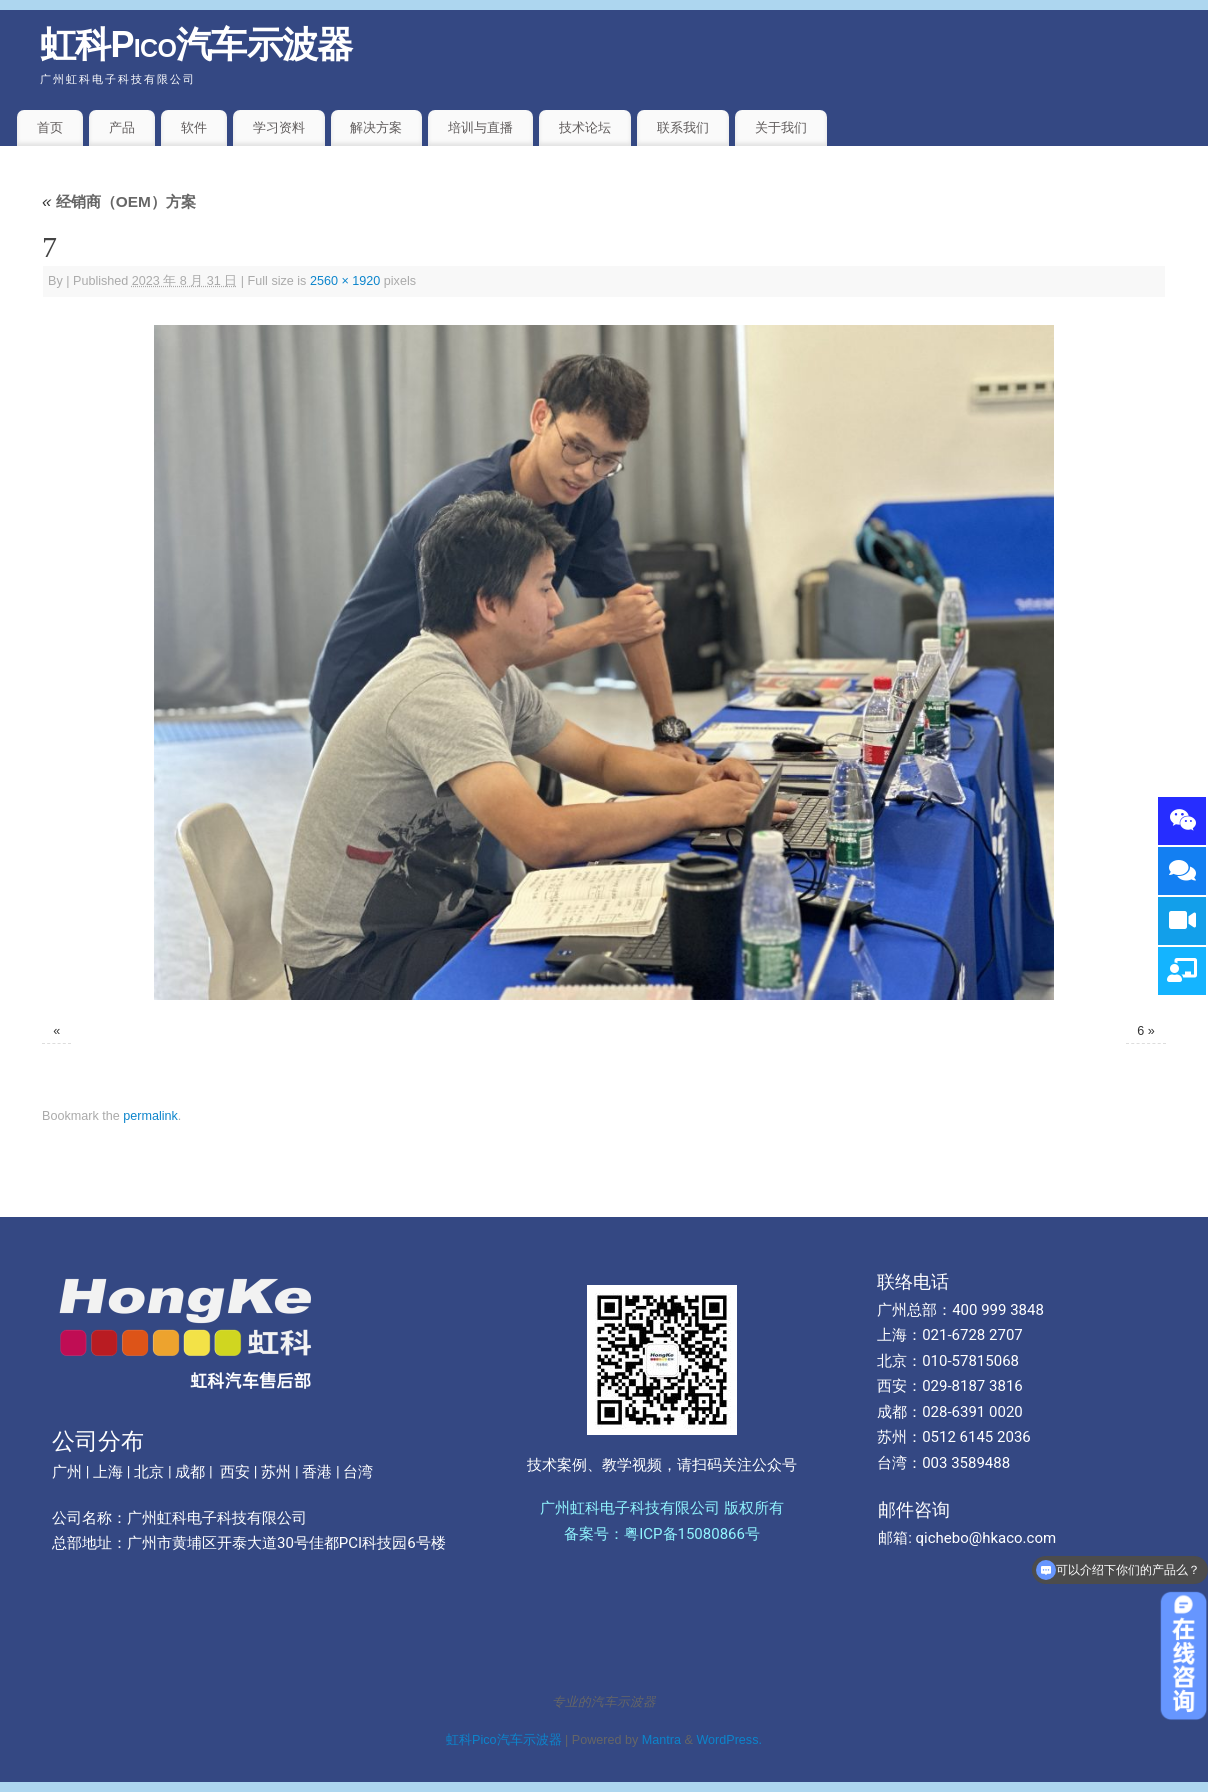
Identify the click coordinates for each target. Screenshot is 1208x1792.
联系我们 (683, 127)
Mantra (661, 1740)
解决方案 (376, 127)
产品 (122, 127)
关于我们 (781, 127)
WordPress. (729, 1740)
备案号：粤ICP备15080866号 (662, 1534)
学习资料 (279, 127)
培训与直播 (480, 127)
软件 (194, 127)
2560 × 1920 (345, 281)
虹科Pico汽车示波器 (196, 44)
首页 (50, 127)
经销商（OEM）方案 (119, 201)
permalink (150, 1116)
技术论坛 (585, 127)
